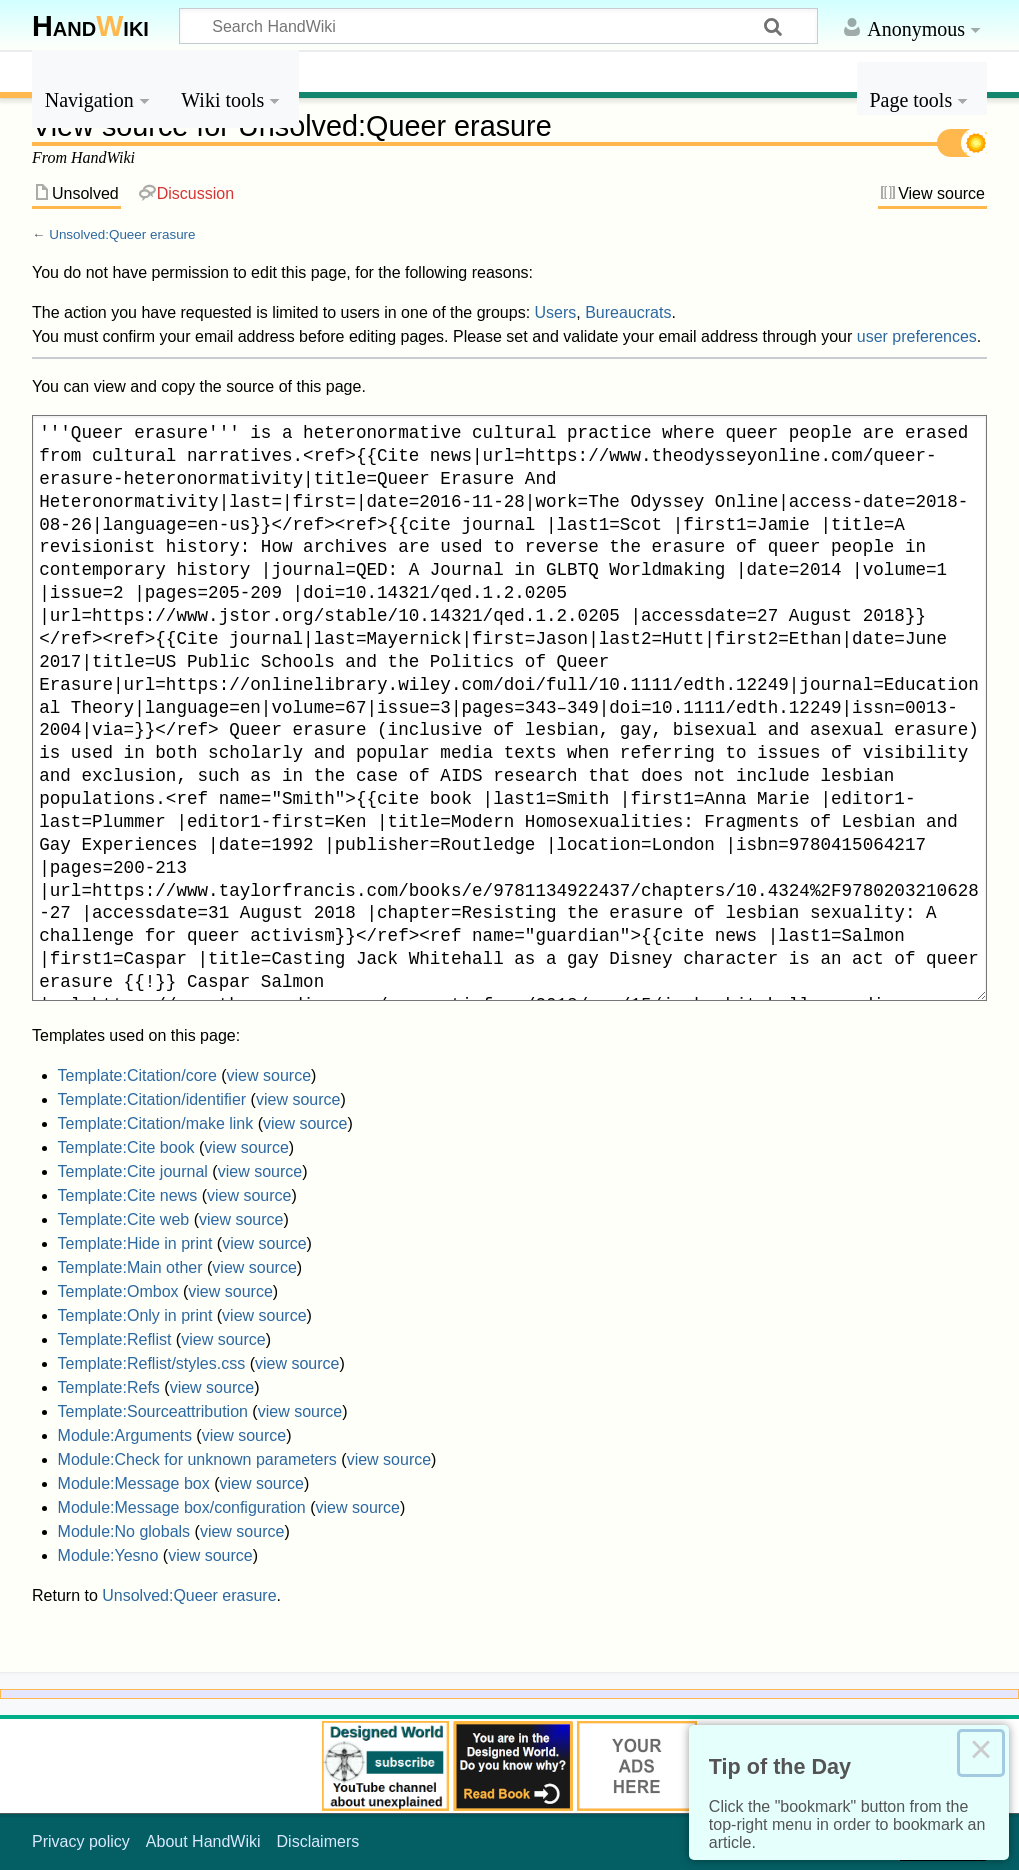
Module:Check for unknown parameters (197, 1459)
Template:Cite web (124, 1219)
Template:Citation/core (137, 1075)
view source (269, 1075)
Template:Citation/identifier (152, 1099)
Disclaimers (318, 1841)
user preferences (917, 336)
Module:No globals (124, 1531)
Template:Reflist (115, 1339)
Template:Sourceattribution (153, 1411)
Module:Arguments (125, 1435)
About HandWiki (203, 1841)
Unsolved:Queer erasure (122, 234)
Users (556, 312)
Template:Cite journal (133, 1171)
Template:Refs (109, 1387)
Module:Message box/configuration (182, 1507)
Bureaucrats (628, 312)
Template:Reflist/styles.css (152, 1363)
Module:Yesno (108, 1555)
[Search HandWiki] (498, 26)
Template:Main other (130, 1267)
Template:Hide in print (135, 1243)
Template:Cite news (128, 1195)
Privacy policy (81, 1841)
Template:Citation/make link (156, 1123)
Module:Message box (134, 1483)
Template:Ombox (118, 1291)
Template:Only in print (135, 1315)
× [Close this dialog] (981, 1753)
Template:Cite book (126, 1147)
